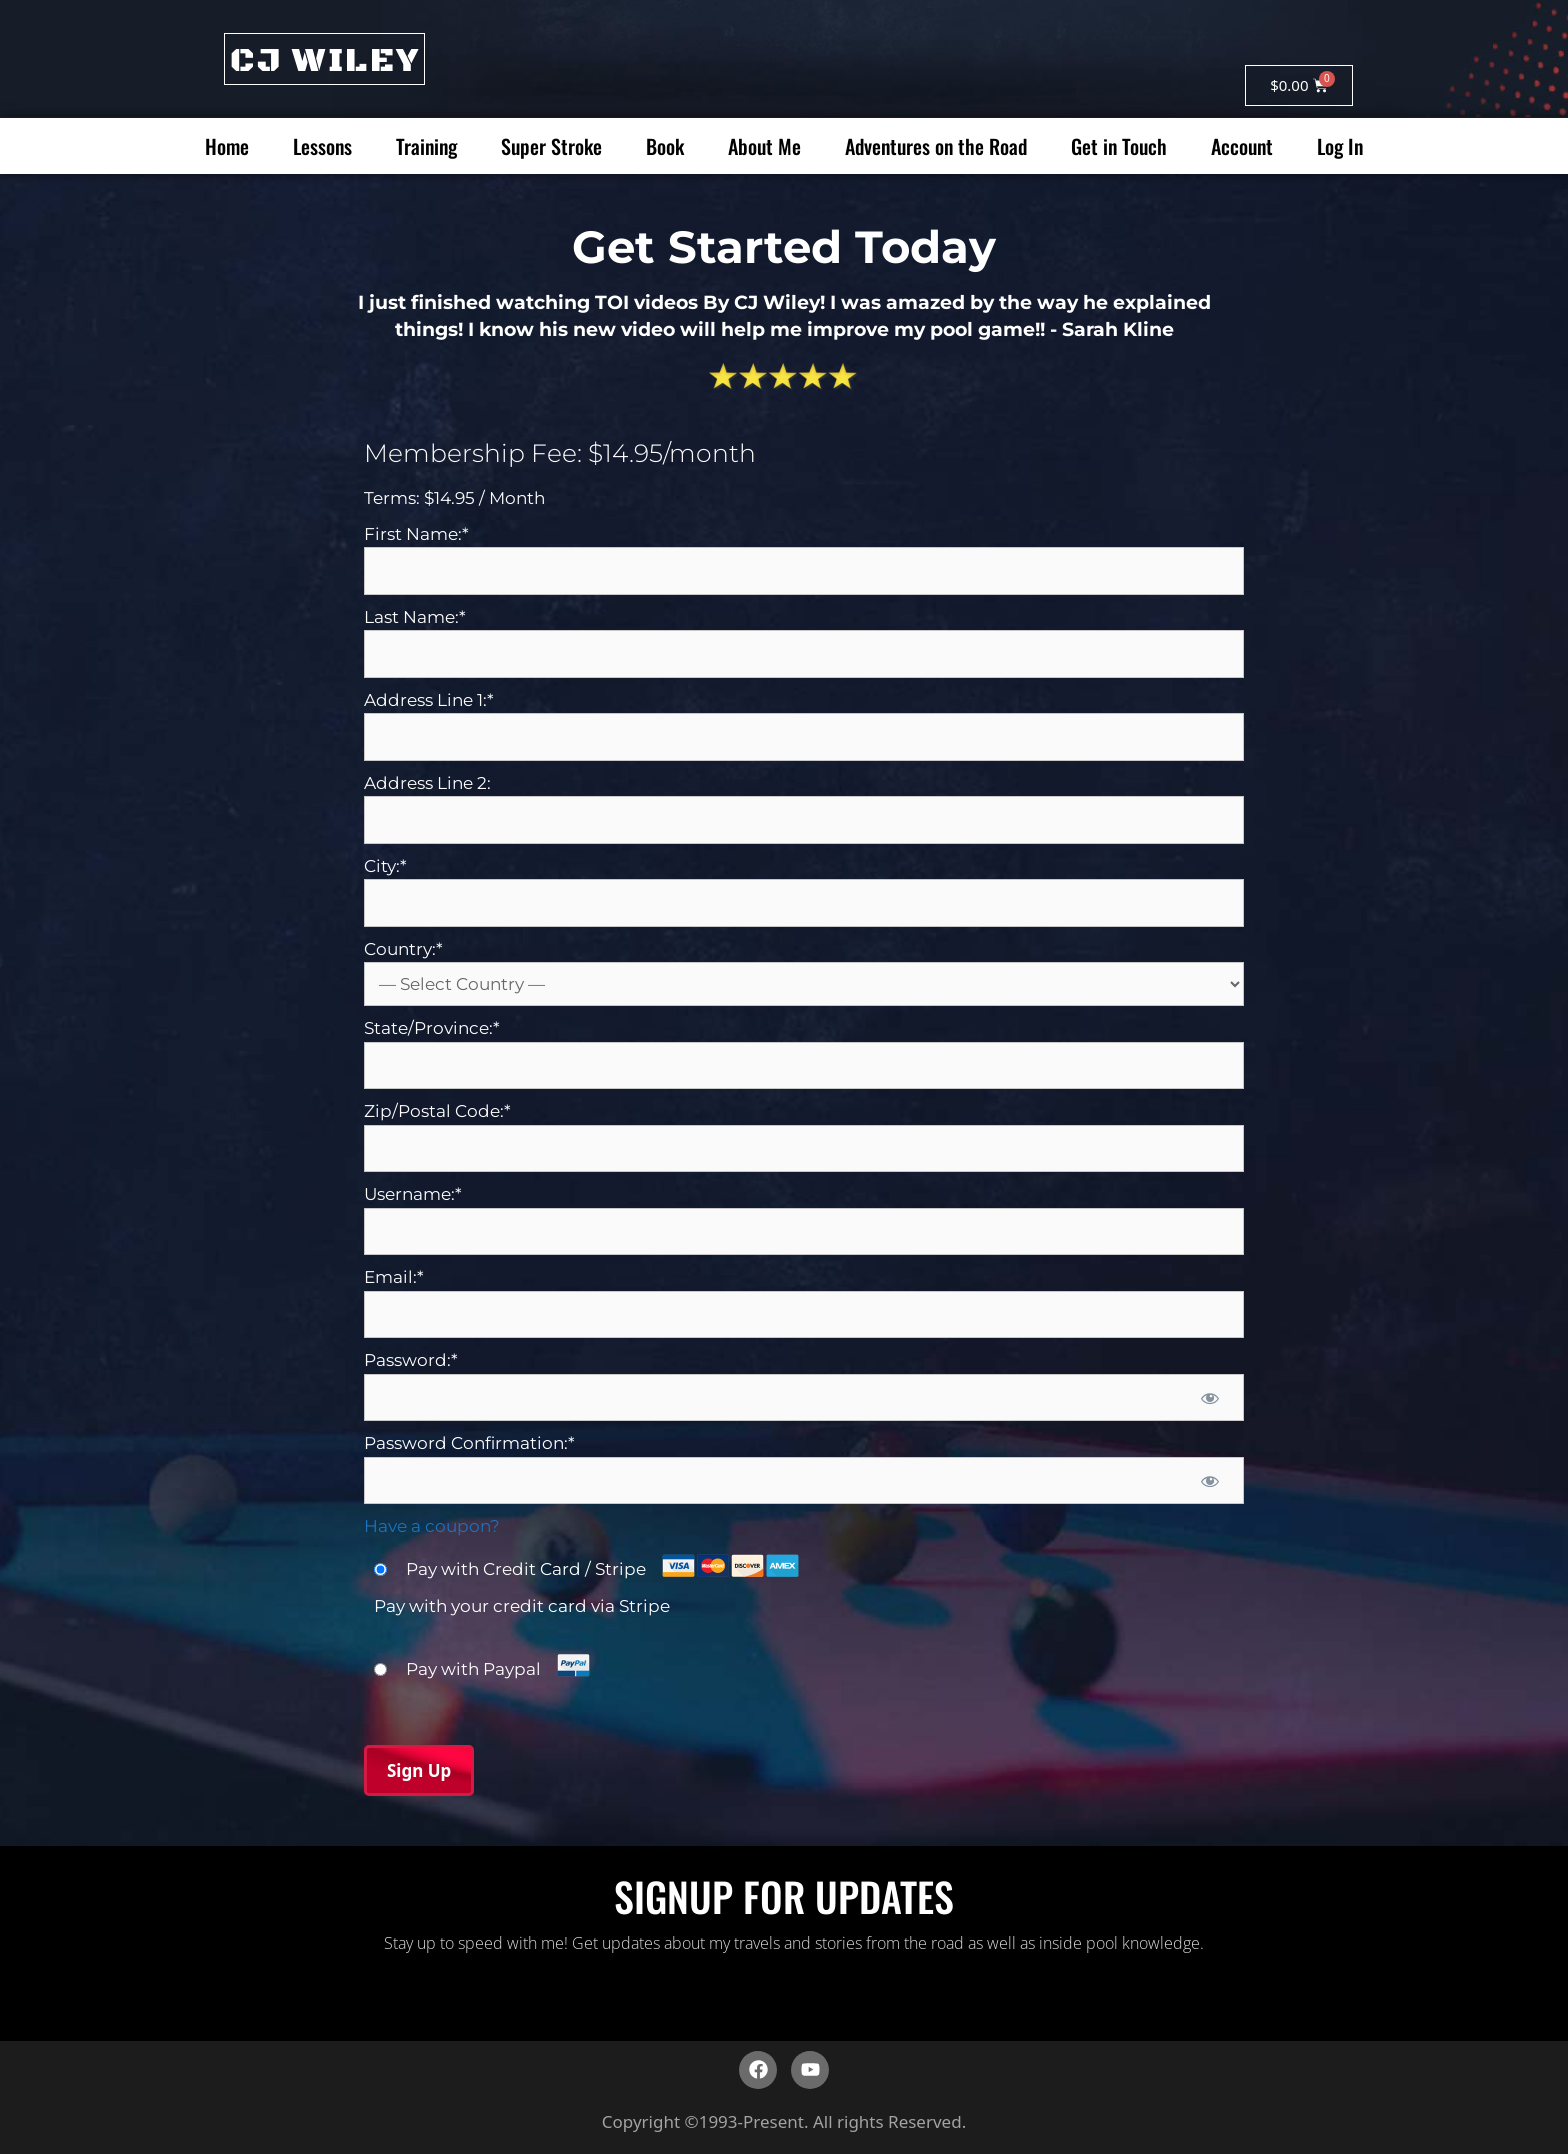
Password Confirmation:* (469, 1443)
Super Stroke (551, 146)
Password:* (411, 1360)
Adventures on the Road (936, 146)
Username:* (413, 1194)
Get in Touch (1119, 146)
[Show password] (1210, 1398)
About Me (764, 146)
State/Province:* (432, 1028)
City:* (385, 866)
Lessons (322, 146)
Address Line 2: (427, 783)
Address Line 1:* (429, 700)
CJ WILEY (324, 61)
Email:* (394, 1277)
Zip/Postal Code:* (437, 1111)
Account (1242, 146)
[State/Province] (804, 1066)
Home (227, 146)
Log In (1340, 146)
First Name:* (416, 534)
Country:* (403, 949)
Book (665, 146)
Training (426, 146)
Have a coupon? (432, 1526)
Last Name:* (415, 617)
